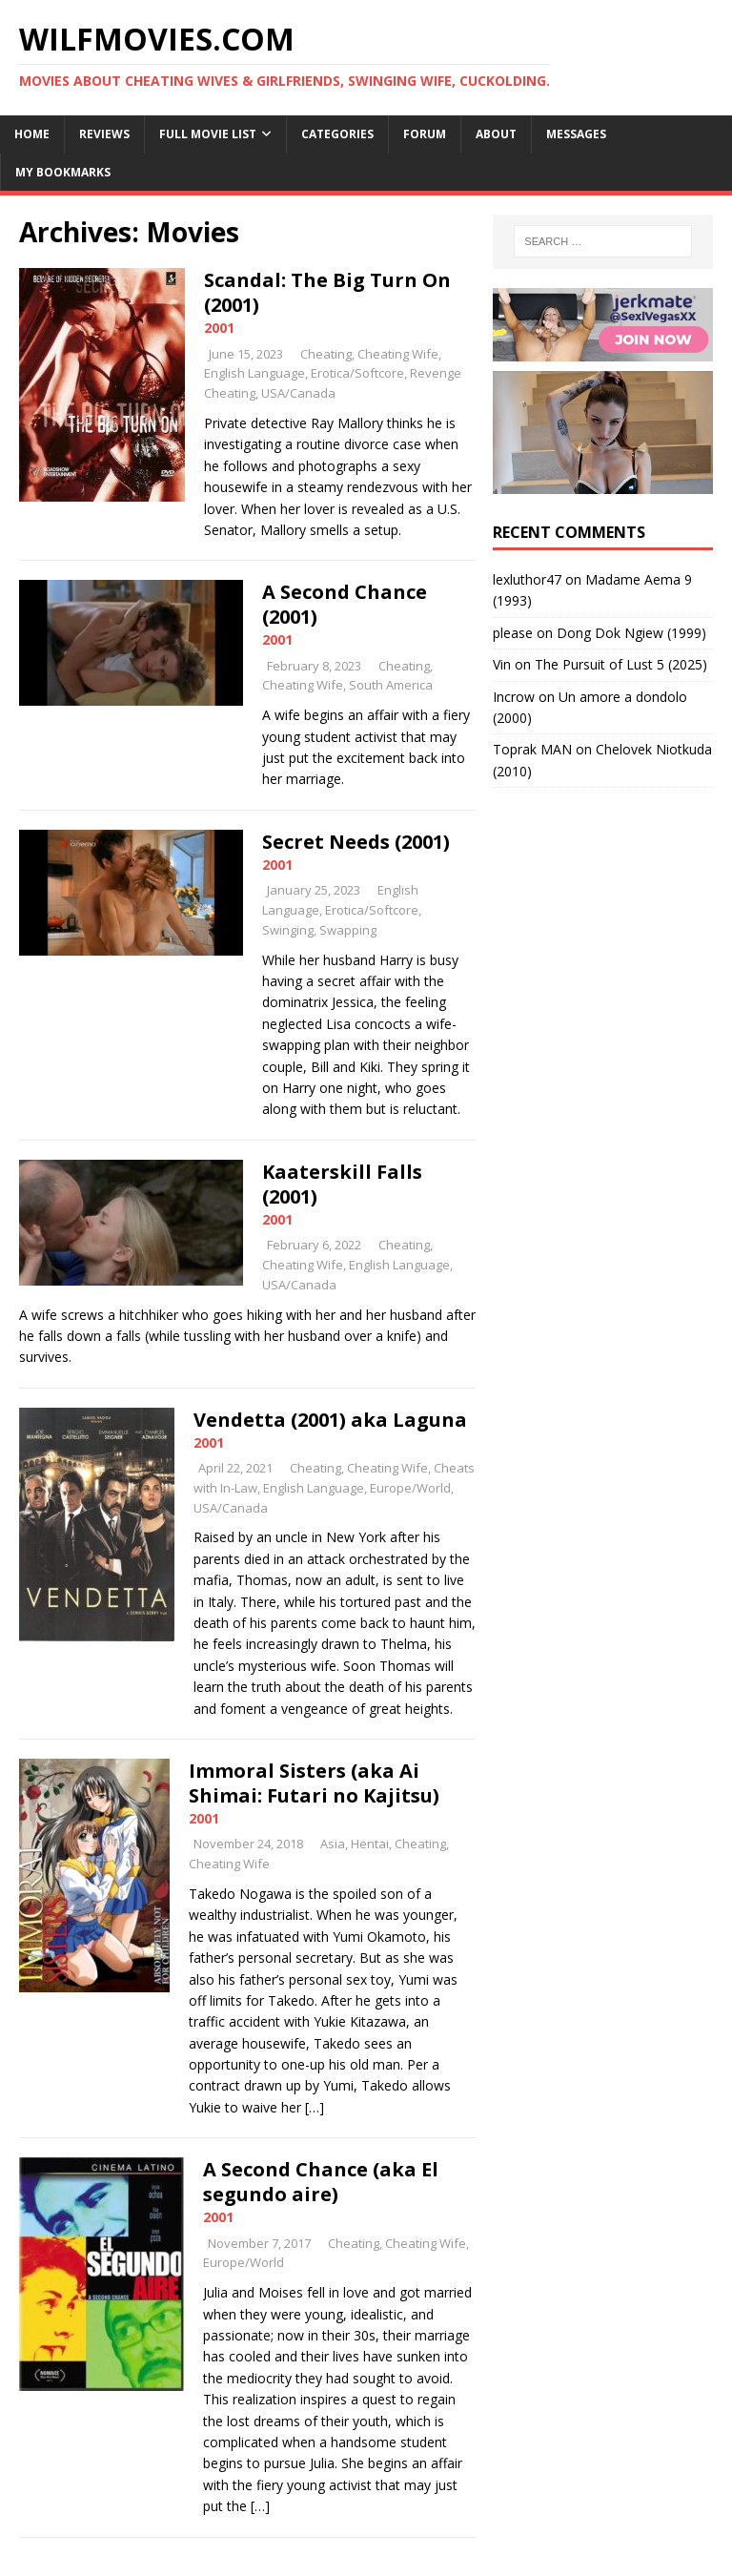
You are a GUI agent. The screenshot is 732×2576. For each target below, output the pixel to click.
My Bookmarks (63, 172)
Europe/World (410, 1487)
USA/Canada (298, 393)
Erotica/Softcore (357, 372)
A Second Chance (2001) (344, 604)
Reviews (104, 134)
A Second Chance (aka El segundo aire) (320, 2181)
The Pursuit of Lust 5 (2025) (621, 664)
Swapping (347, 929)
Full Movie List (207, 134)
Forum (424, 134)
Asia (332, 1843)
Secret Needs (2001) (356, 842)
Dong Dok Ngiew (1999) (631, 633)
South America (391, 684)
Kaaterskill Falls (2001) (342, 1184)
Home (32, 134)
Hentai (370, 1843)
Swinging (288, 929)
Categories (337, 134)
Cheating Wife (397, 353)
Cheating (326, 353)
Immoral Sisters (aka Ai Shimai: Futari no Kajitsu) (314, 1783)
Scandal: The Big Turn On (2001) (327, 292)
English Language (254, 372)
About (496, 134)
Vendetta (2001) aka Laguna (330, 1419)
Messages (576, 134)
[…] (314, 2107)
